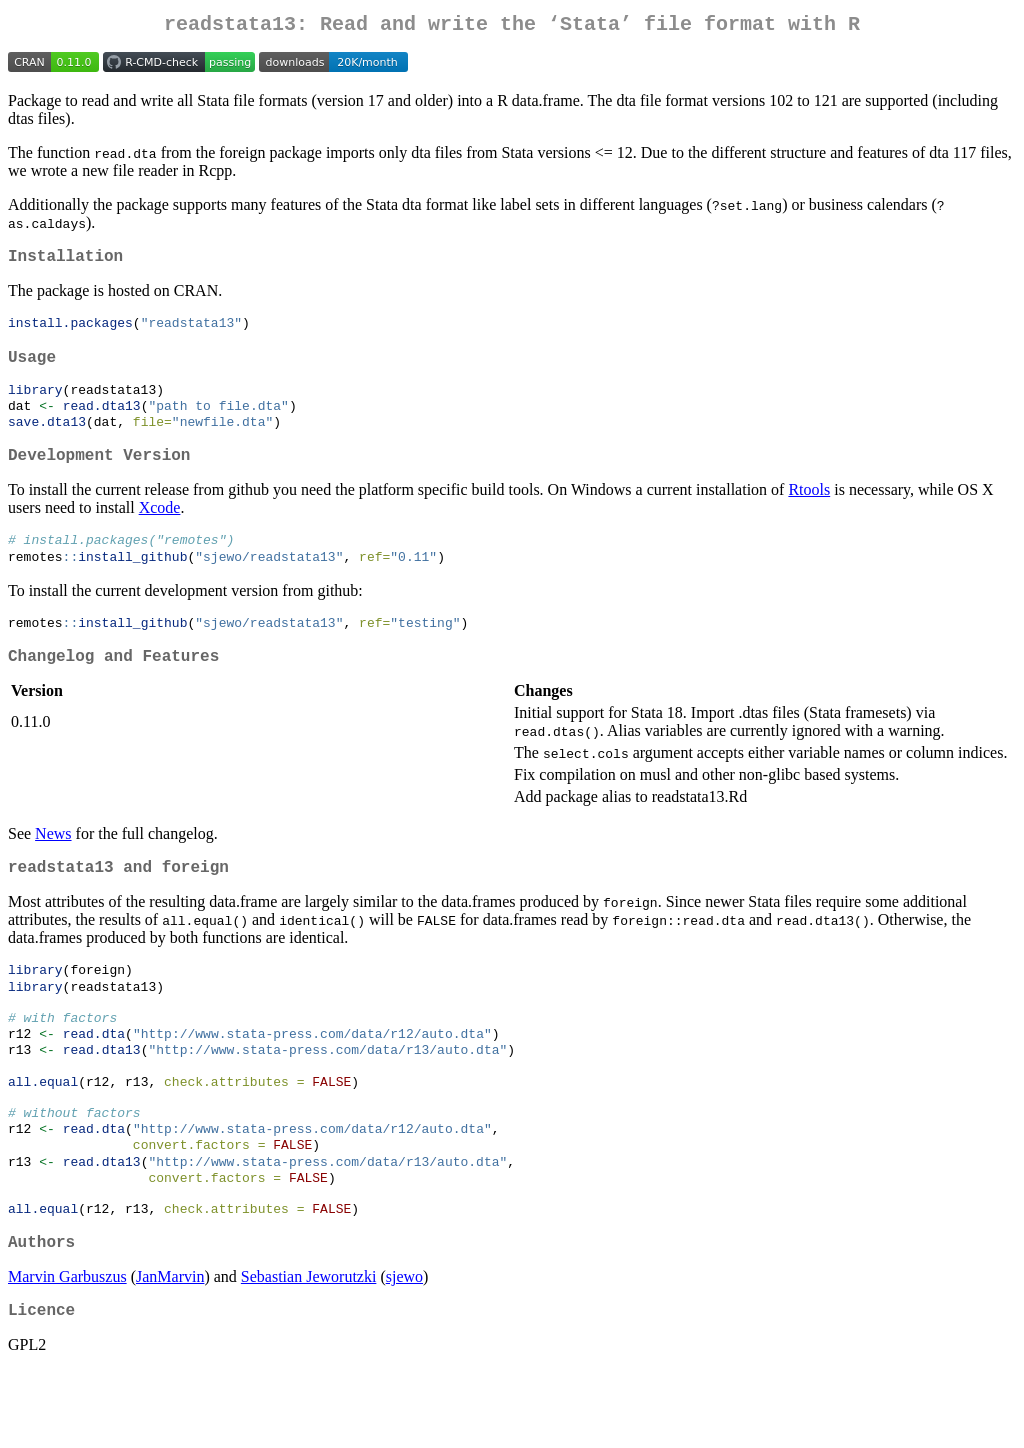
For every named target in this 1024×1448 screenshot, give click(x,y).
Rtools (809, 512)
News (53, 866)
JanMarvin (170, 1350)
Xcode (160, 530)
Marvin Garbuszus (67, 1350)
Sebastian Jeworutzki (309, 1350)
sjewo (404, 1350)
